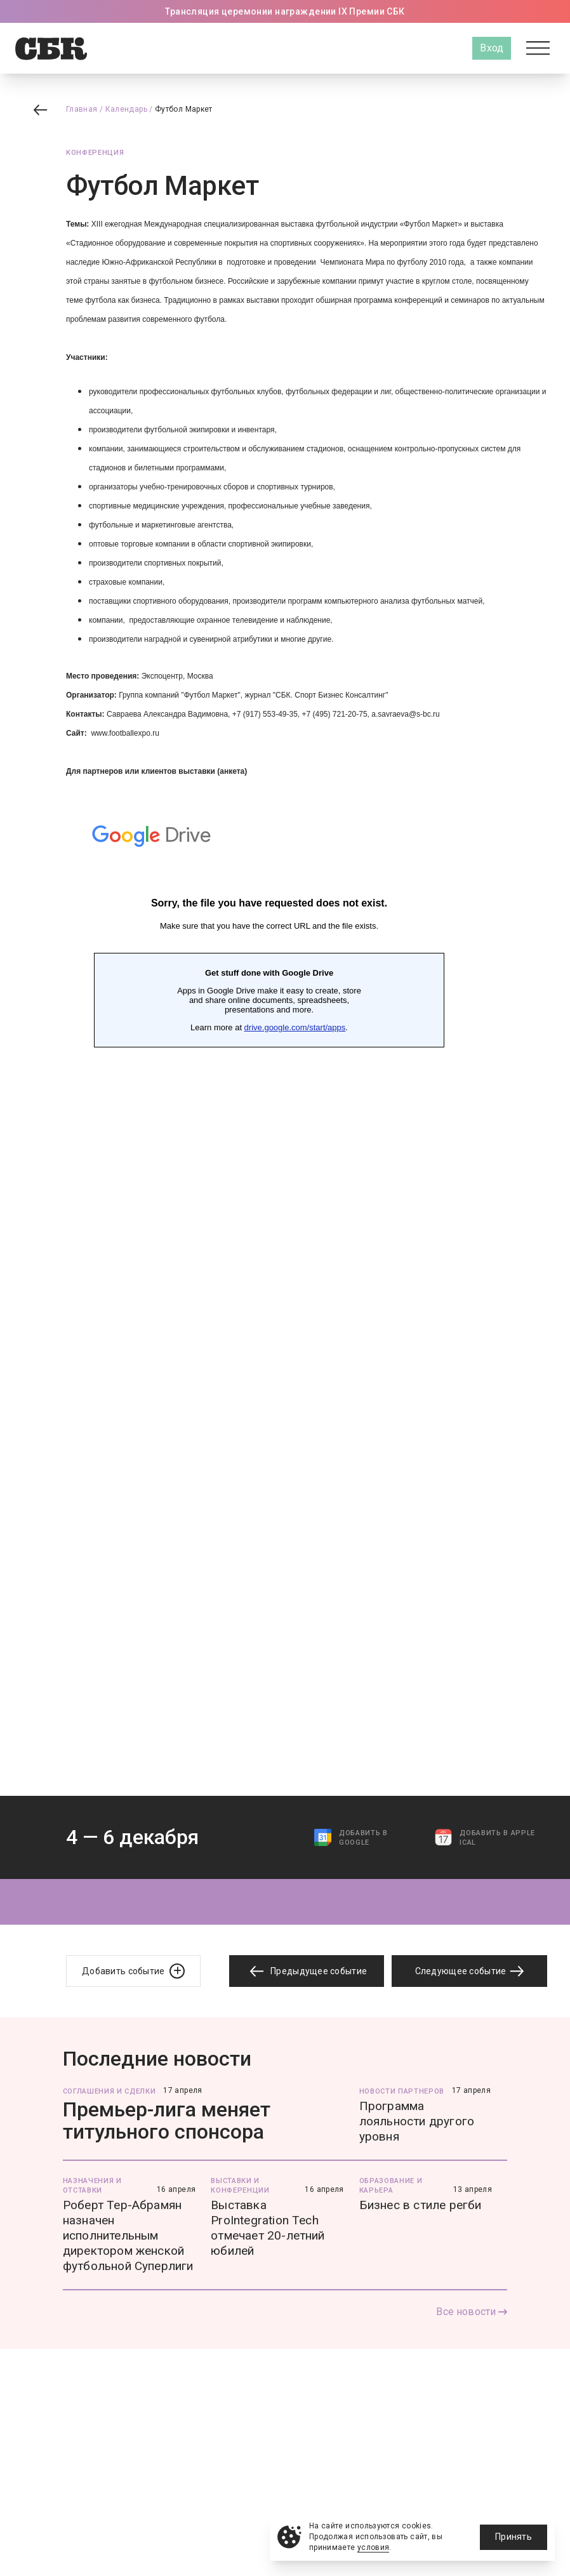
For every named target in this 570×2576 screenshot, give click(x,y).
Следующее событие (469, 1971)
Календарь (126, 109)
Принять (513, 2537)
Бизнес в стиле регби (420, 2205)
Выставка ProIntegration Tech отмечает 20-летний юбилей (267, 2228)
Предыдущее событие (306, 1971)
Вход (491, 48)
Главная (82, 109)
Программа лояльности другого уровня (416, 2121)
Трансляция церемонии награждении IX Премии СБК (284, 11)
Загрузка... (269, 1289)
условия (373, 2547)
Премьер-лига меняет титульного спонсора (166, 2120)
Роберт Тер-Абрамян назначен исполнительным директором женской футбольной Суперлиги (128, 2235)
